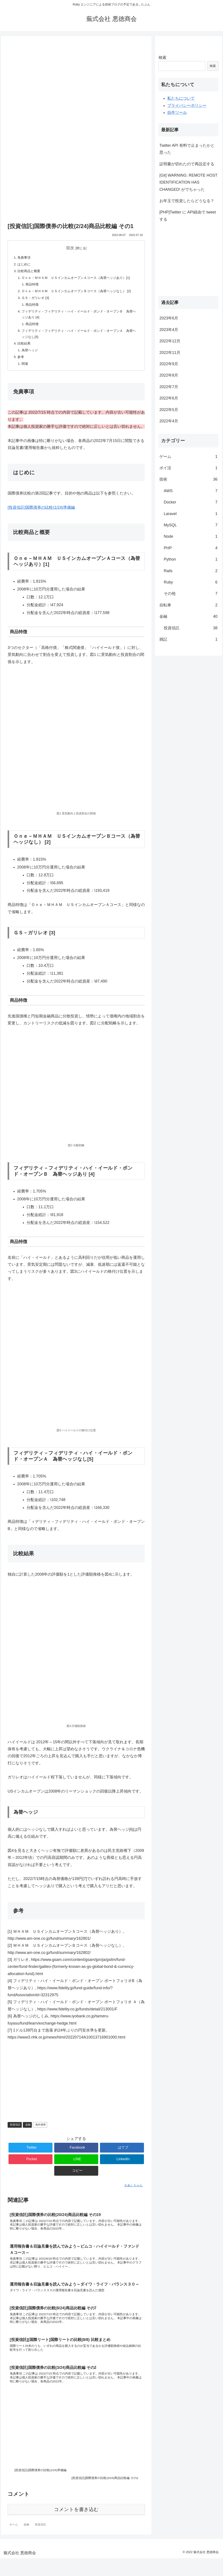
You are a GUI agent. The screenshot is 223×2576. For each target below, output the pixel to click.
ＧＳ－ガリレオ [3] (36, 306)
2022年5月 (168, 410)
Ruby (190, 582)
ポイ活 (188, 467)
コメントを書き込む (76, 2527)
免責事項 (25, 258)
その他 (190, 593)
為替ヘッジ (30, 361)
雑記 (188, 639)
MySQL (190, 525)
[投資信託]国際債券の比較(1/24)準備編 (41, 519)
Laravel (190, 513)
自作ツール (177, 112)
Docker (190, 502)
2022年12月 (169, 341)
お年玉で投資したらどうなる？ (186, 201)
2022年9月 (168, 364)
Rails (190, 570)
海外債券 (40, 2137)
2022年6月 (168, 398)
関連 (25, 376)
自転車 (188, 605)
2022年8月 (168, 375)
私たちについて (181, 98)
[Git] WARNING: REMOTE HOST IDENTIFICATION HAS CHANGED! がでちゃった (188, 182)
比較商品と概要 (30, 272)
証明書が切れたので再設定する (186, 164)
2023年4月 (168, 330)
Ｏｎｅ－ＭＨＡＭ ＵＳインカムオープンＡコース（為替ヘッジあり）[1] (79, 279)
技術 (188, 479)
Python (190, 559)
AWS (190, 490)
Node (190, 536)
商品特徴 (33, 286)
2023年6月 (168, 318)
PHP (190, 547)
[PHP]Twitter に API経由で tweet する (187, 215)
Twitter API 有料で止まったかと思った (187, 149)
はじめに (25, 265)
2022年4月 (168, 421)
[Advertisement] (76, 55)
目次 (70, 248)
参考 (21, 368)
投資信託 (15, 2137)
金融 (27, 2137)
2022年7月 (168, 387)
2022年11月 (169, 352)
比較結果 (25, 355)
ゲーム (188, 456)
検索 (162, 57)
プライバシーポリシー (186, 105)
